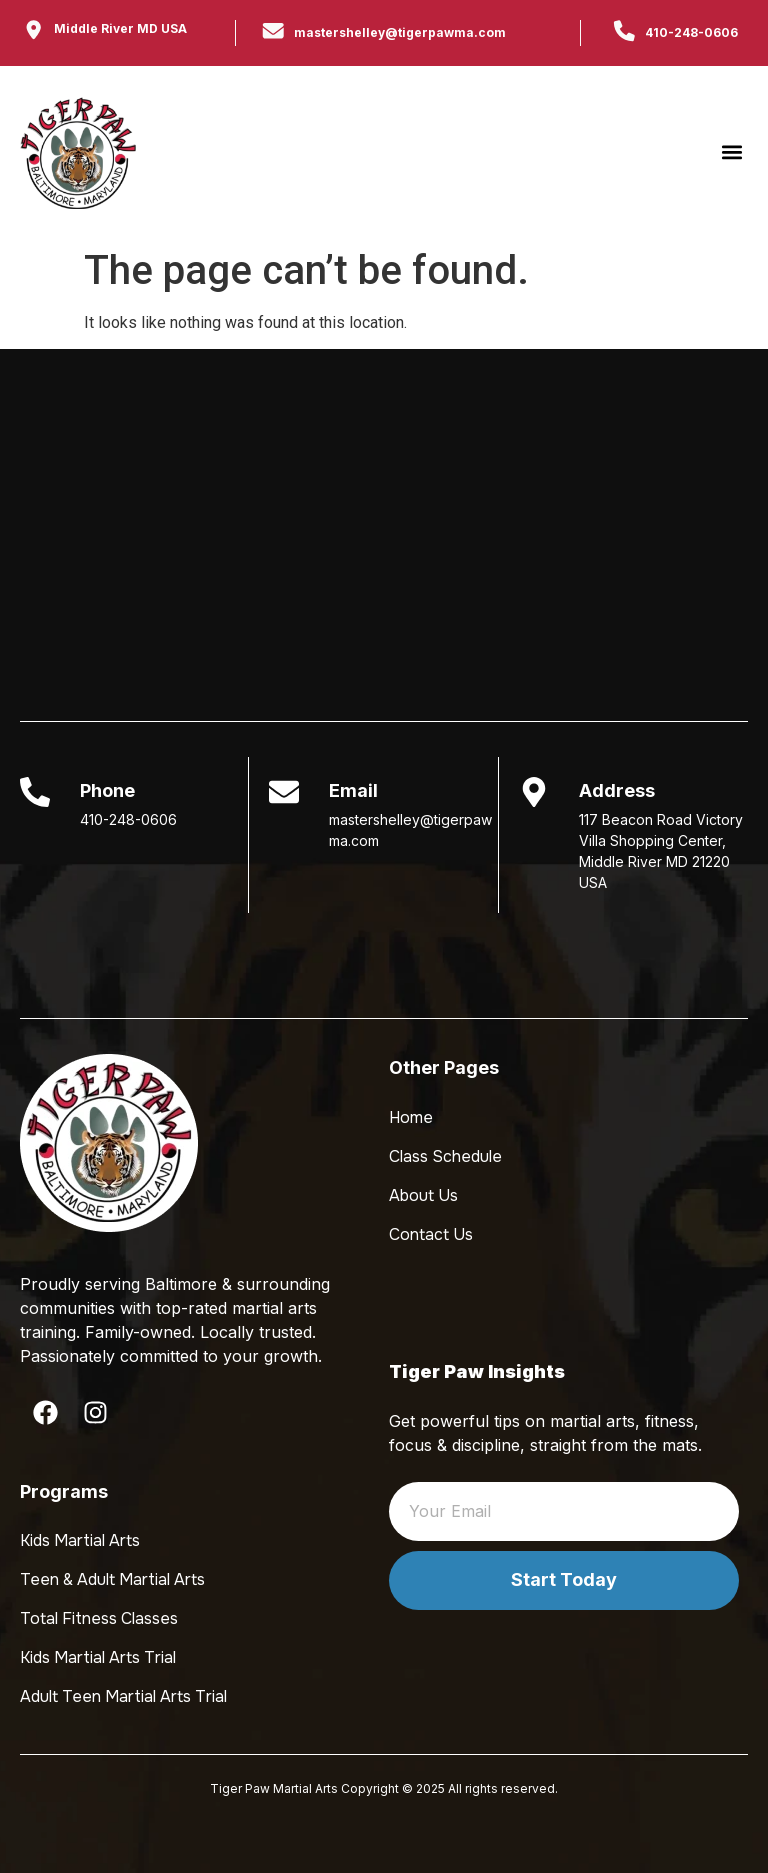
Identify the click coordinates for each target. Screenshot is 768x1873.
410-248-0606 (691, 32)
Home (411, 1117)
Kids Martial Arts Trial (98, 1657)
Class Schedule (445, 1156)
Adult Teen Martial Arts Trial (123, 1696)
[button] (731, 152)
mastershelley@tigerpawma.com (400, 32)
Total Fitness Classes (99, 1618)
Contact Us (431, 1234)
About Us (423, 1195)
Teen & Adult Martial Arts (112, 1579)
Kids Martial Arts (80, 1540)
